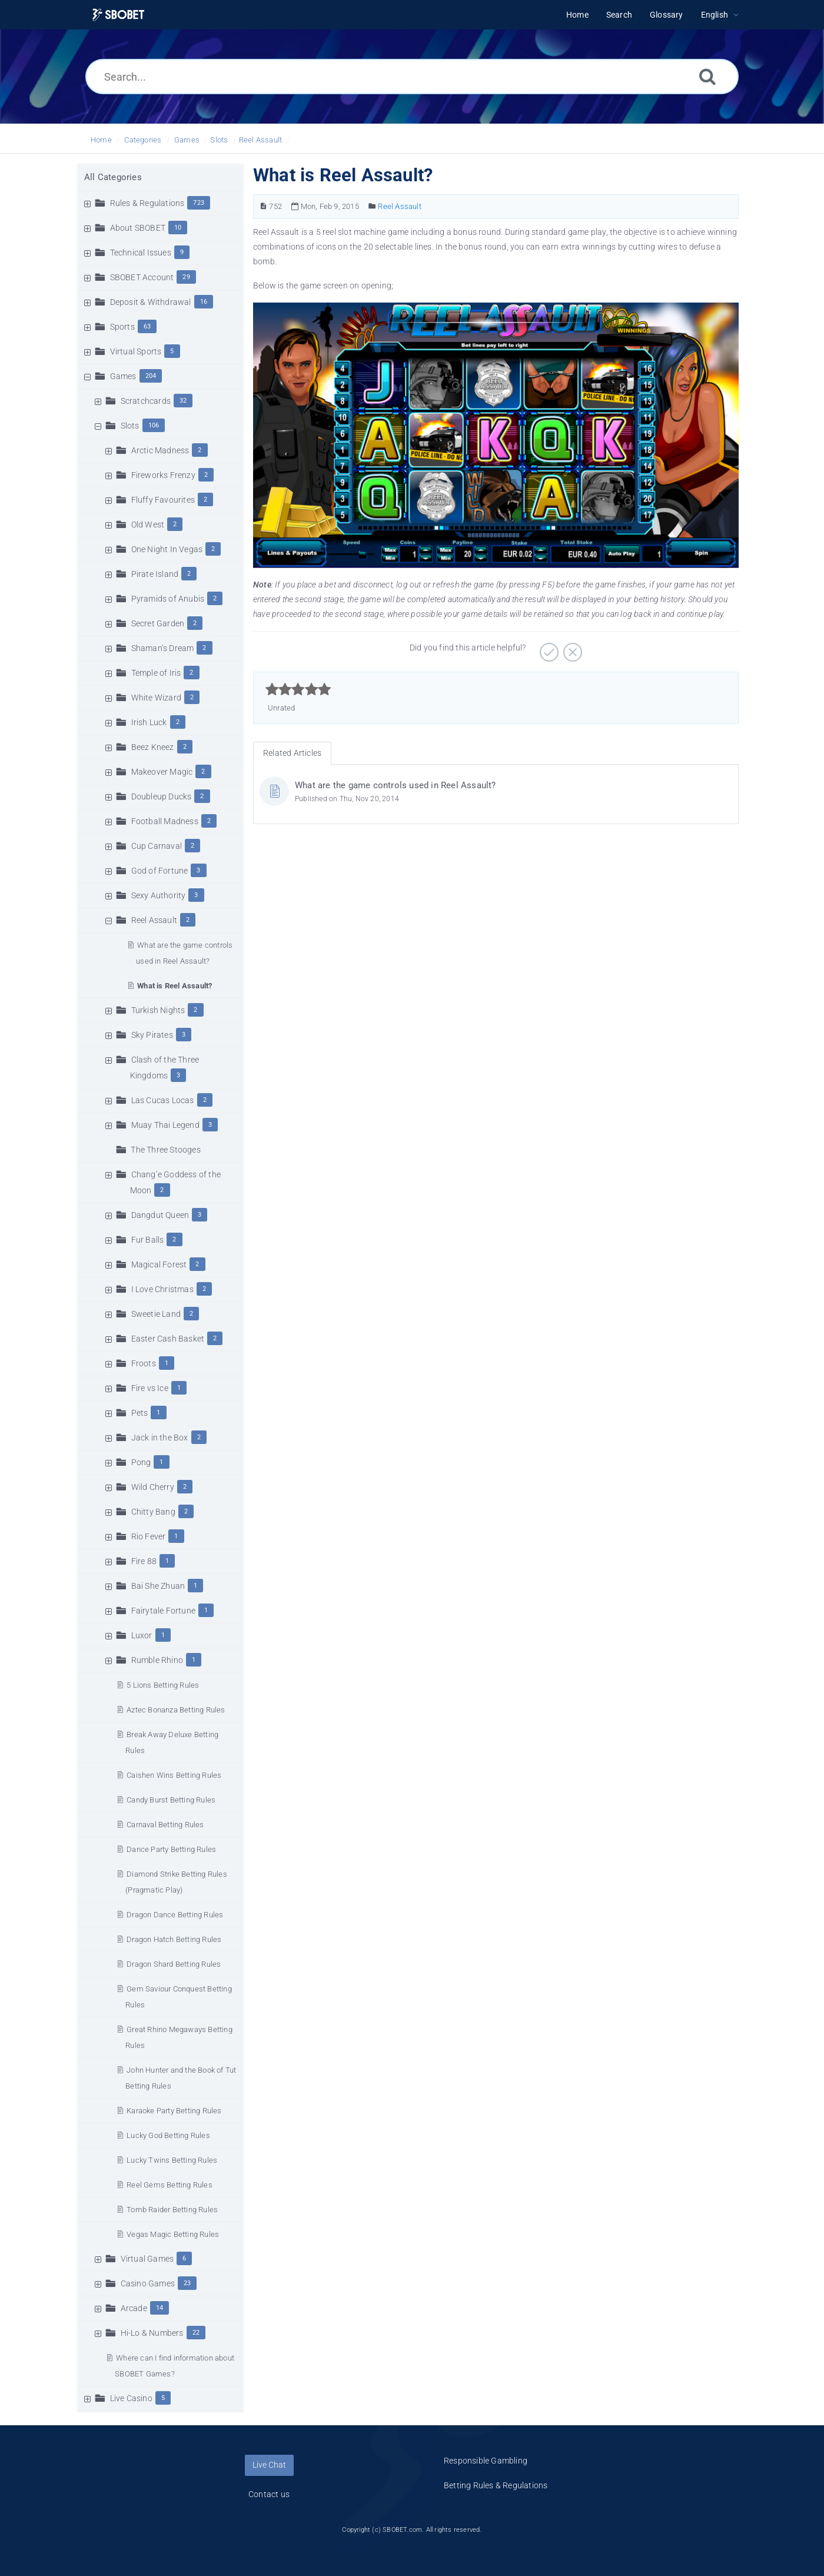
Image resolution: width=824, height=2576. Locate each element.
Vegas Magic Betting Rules (173, 2234)
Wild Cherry (152, 1487)
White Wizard (156, 697)
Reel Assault (260, 139)
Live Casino (131, 2398)
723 (198, 203)
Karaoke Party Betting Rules (174, 2110)
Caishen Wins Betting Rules (174, 1775)
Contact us (269, 2494)
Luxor (141, 1635)
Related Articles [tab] (292, 753)
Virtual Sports (136, 351)
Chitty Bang (153, 1511)
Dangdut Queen (160, 1215)
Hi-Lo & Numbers (152, 2333)
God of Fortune (159, 870)
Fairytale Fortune (163, 1610)
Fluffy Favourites (163, 499)
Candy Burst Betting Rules (171, 1799)
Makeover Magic (162, 771)
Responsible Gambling (485, 2460)
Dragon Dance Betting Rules (175, 1914)
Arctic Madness (160, 450)
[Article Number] (263, 206)
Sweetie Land (156, 1314)
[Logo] (118, 15)
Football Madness (164, 821)
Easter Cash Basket (168, 1338)
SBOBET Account (142, 277)
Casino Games (148, 2283)
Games (187, 139)
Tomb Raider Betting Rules (172, 2209)
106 (154, 425)
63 (147, 326)
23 (187, 2283)
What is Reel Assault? (174, 985)
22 (196, 2332)
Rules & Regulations (147, 203)
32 (183, 400)
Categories (142, 139)
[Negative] (571, 648)
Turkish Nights (158, 1010)
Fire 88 (144, 1561)
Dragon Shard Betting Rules (174, 1964)
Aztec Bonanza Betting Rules (176, 1709)
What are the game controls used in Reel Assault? (395, 785)
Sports (122, 326)
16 (203, 302)
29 (186, 277)
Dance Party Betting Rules (171, 1849)
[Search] (707, 76)
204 (151, 376)
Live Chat (269, 2464)
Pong (141, 1462)
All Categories (113, 177)
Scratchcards (146, 401)
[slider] (298, 689)
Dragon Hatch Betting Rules (174, 1939)
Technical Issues (140, 252)
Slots (219, 139)
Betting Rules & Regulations (495, 2485)
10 (177, 227)
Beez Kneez (152, 747)
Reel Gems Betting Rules (169, 2184)
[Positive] (548, 648)
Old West (148, 524)
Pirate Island (155, 574)
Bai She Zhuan (158, 1586)
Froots (143, 1363)
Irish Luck (149, 722)
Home (101, 139)
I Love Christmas (162, 1289)
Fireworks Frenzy (163, 475)
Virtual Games (147, 2258)
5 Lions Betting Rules (163, 1685)
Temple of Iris (156, 673)
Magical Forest (159, 1264)
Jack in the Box (159, 1437)
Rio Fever (148, 1536)
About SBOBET (137, 228)
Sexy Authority (158, 895)
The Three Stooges (165, 1149)
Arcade (134, 2308)
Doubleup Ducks (161, 796)
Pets (139, 1413)
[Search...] (412, 76)
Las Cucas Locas (162, 1100)
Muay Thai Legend (165, 1125)
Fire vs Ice (149, 1388)
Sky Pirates (152, 1035)
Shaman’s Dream (162, 648)
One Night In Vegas (167, 549)
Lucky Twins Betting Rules (172, 2160)
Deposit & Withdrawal (150, 302)
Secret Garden (158, 623)
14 (159, 2308)
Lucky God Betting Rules (168, 2135)
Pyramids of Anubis (168, 598)
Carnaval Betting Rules (165, 1824)
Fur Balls (147, 1239)
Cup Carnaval (156, 846)
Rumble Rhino (157, 1660)
